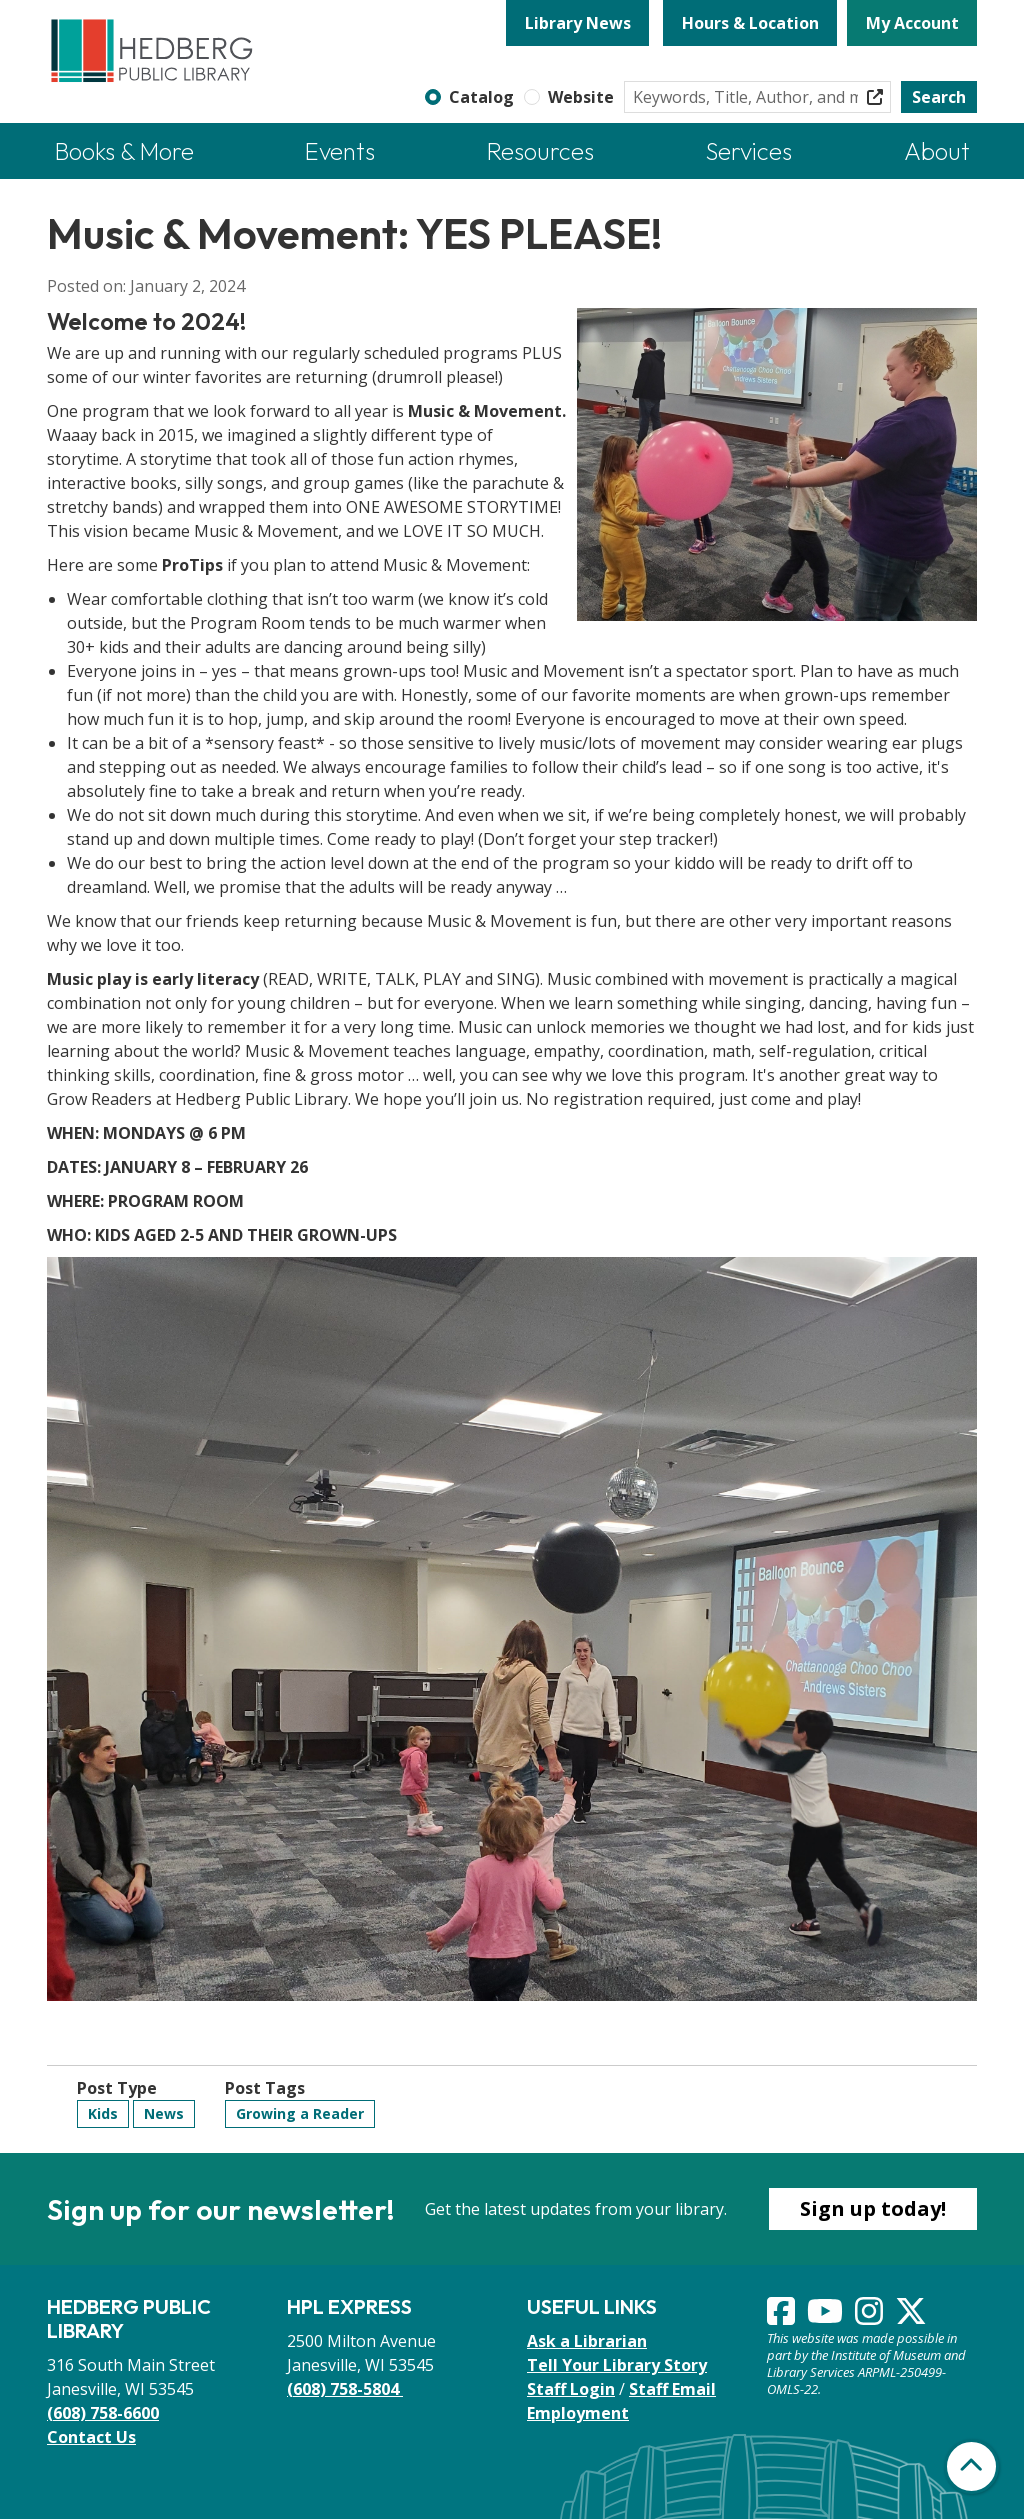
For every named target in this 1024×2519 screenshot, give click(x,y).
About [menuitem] (937, 151)
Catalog (481, 97)
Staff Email (672, 2389)
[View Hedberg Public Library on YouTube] (827, 2317)
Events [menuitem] (340, 151)
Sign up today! (873, 2208)
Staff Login (571, 2389)
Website (581, 97)
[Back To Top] (971, 2466)
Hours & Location (750, 23)
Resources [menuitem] (540, 151)
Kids (103, 2113)
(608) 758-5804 (345, 2389)
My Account (912, 23)
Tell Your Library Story (617, 2365)
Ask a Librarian (587, 2341)
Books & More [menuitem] (124, 151)
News (164, 2113)
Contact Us (91, 2437)
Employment (578, 2413)
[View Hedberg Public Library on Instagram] (871, 2317)
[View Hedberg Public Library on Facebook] (783, 2317)
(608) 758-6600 (103, 2413)
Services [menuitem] (749, 151)
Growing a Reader (300, 2113)
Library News (578, 23)
